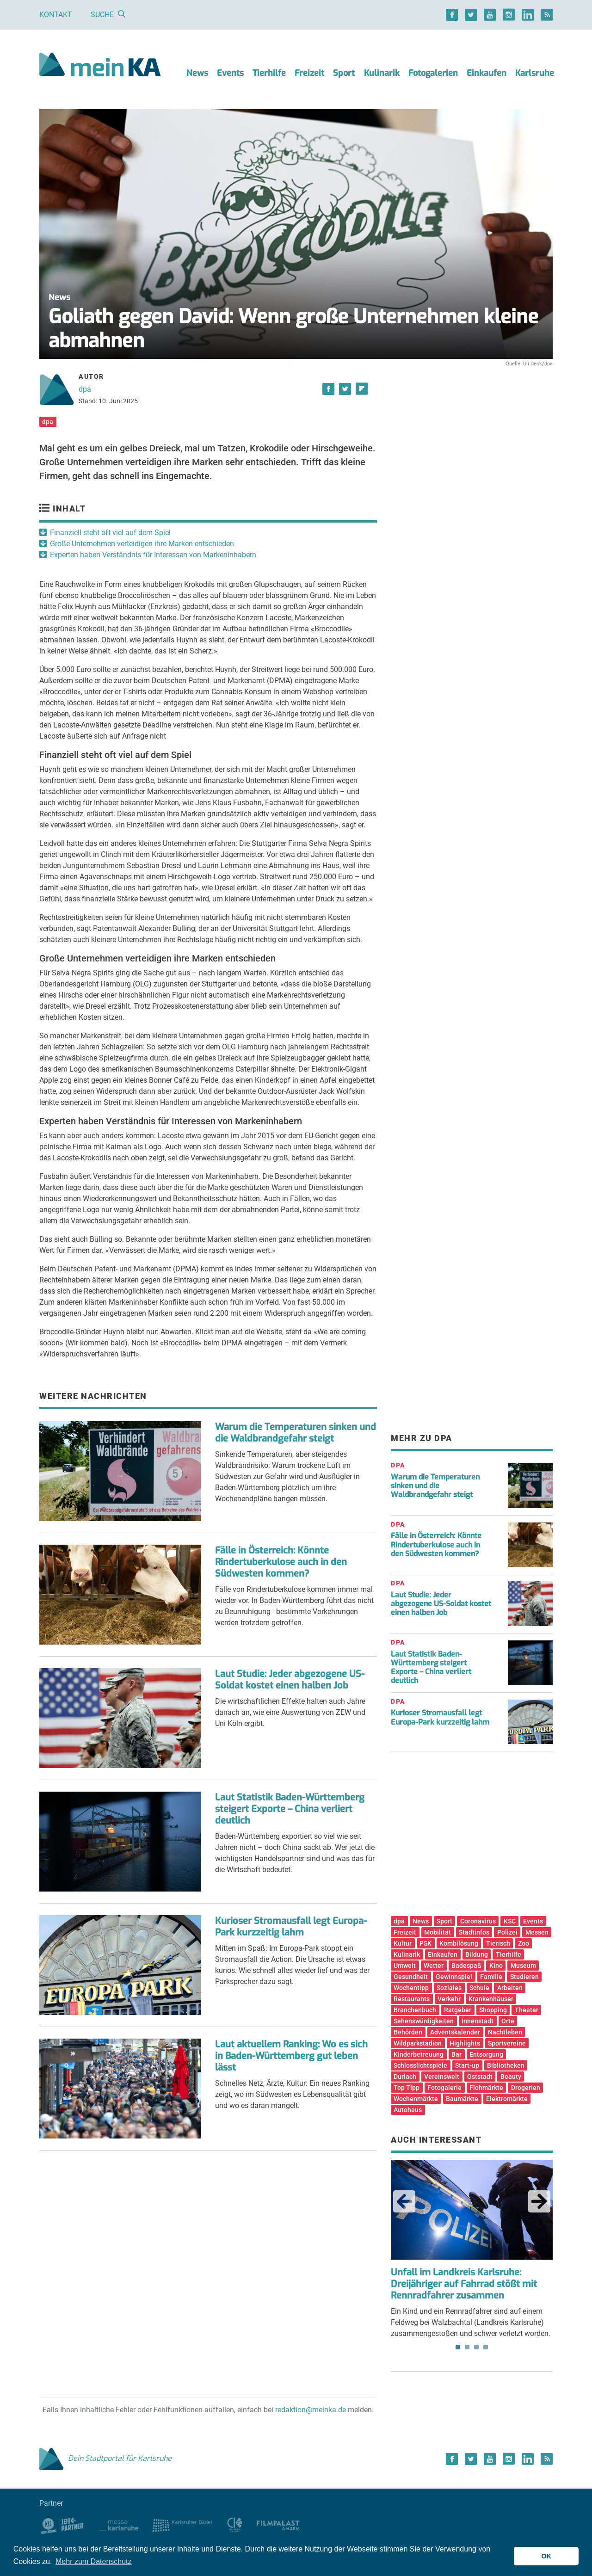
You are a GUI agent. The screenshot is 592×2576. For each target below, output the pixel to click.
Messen (537, 1932)
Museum (523, 1965)
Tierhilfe (269, 73)
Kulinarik (382, 73)
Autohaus (408, 2110)
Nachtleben (505, 2032)
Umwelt (405, 1965)
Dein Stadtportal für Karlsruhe (105, 2458)
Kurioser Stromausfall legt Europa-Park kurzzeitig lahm (291, 1927)
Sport (344, 73)
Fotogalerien (433, 73)
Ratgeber (457, 2010)
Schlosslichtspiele (420, 2065)
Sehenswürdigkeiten (424, 2021)
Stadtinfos (474, 1932)
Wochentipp (411, 1987)
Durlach (405, 2076)
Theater (526, 2010)
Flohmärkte (486, 2087)
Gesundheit (411, 1976)
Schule (479, 1987)
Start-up (467, 2065)
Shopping (493, 2010)
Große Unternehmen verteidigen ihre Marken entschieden (142, 543)
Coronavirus (478, 1921)
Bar (456, 2054)
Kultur (403, 1943)
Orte (507, 2021)
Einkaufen (486, 73)
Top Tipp (406, 2087)
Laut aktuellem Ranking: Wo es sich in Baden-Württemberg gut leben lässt (291, 2056)
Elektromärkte (507, 2098)
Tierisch (498, 1943)
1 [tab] (458, 2347)
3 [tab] (476, 2347)
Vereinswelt (441, 2076)
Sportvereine (507, 2043)
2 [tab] (467, 2347)
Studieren (524, 1976)
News (197, 73)
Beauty (510, 2076)
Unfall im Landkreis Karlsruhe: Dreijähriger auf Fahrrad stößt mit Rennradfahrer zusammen (464, 2284)
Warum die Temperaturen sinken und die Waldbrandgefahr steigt (295, 1433)
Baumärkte (462, 2098)
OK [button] (546, 2556)
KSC (510, 1921)
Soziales (449, 1987)
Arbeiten (510, 1987)
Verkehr (449, 1999)
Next (539, 2201)
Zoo (523, 1943)
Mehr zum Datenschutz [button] (94, 2561)
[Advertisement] (472, 454)
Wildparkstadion (418, 2043)
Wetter (434, 1965)
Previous (404, 2201)
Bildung (476, 1954)
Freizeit (309, 73)
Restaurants (412, 1999)
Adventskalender (455, 2032)
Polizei (507, 1932)
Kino (496, 1965)
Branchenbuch (415, 2010)
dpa (85, 389)
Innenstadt (477, 2021)
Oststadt (480, 2076)
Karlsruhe (534, 73)
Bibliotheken (505, 2065)
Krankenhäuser (491, 1999)
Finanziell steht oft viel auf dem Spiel (110, 532)
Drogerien (525, 2087)
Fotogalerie (444, 2087)
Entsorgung (486, 2054)
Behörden (408, 2032)
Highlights (465, 2043)
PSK (425, 1943)
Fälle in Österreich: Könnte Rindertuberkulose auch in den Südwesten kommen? (281, 1562)
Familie (491, 1976)
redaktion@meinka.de (310, 2409)
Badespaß (466, 1965)
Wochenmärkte (416, 2098)
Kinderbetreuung (419, 2054)
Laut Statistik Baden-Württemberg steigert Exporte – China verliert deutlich (289, 1809)
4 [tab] (485, 2347)
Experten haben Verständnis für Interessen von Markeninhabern (153, 554)
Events (230, 73)
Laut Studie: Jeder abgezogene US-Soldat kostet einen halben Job (289, 1680)
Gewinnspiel (454, 1976)
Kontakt (55, 14)
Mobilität (437, 1932)
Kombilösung (458, 1943)
